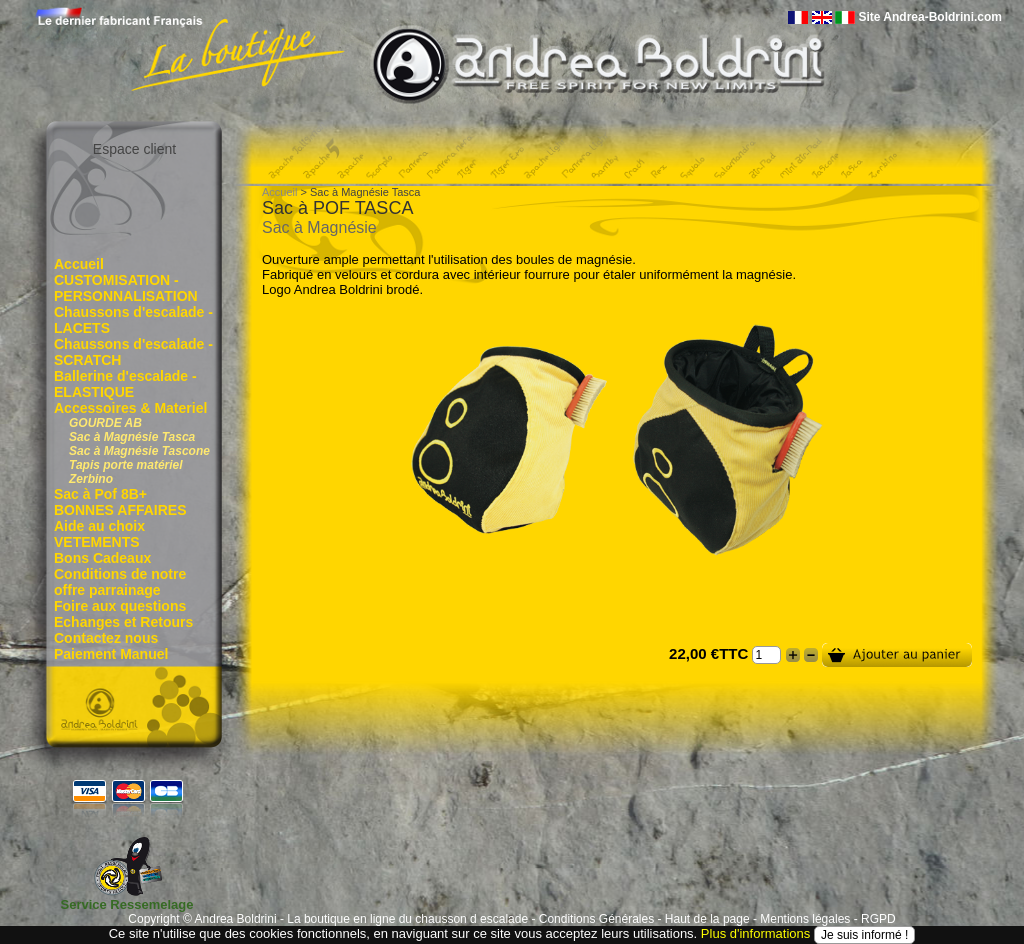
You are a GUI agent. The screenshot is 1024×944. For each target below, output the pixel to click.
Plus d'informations (755, 933)
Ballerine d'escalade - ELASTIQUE (125, 384)
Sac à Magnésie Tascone (139, 451)
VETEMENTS (97, 542)
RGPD (878, 919)
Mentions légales (805, 919)
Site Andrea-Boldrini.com (930, 17)
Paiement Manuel (111, 654)
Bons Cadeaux (102, 558)
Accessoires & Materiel (130, 408)
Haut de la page (707, 919)
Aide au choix (99, 526)
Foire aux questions (120, 606)
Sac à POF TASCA (337, 208)
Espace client (134, 149)
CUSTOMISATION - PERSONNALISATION (126, 288)
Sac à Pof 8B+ (100, 494)
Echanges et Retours (123, 622)
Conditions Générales (596, 919)
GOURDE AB (105, 423)
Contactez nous (106, 638)
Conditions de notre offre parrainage (120, 582)
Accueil (79, 264)
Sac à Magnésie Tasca (132, 437)
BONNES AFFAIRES (120, 510)
